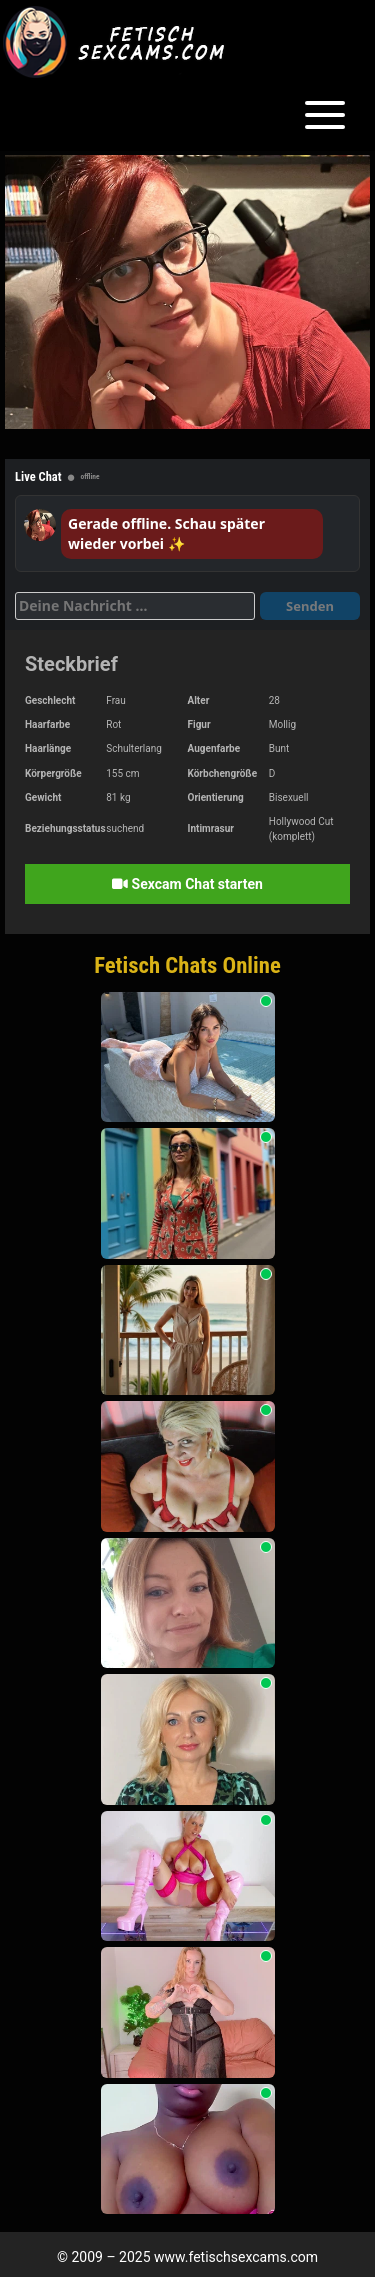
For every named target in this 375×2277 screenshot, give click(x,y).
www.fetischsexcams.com (236, 2257)
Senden (310, 606)
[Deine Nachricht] (135, 606)
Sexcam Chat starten (187, 884)
